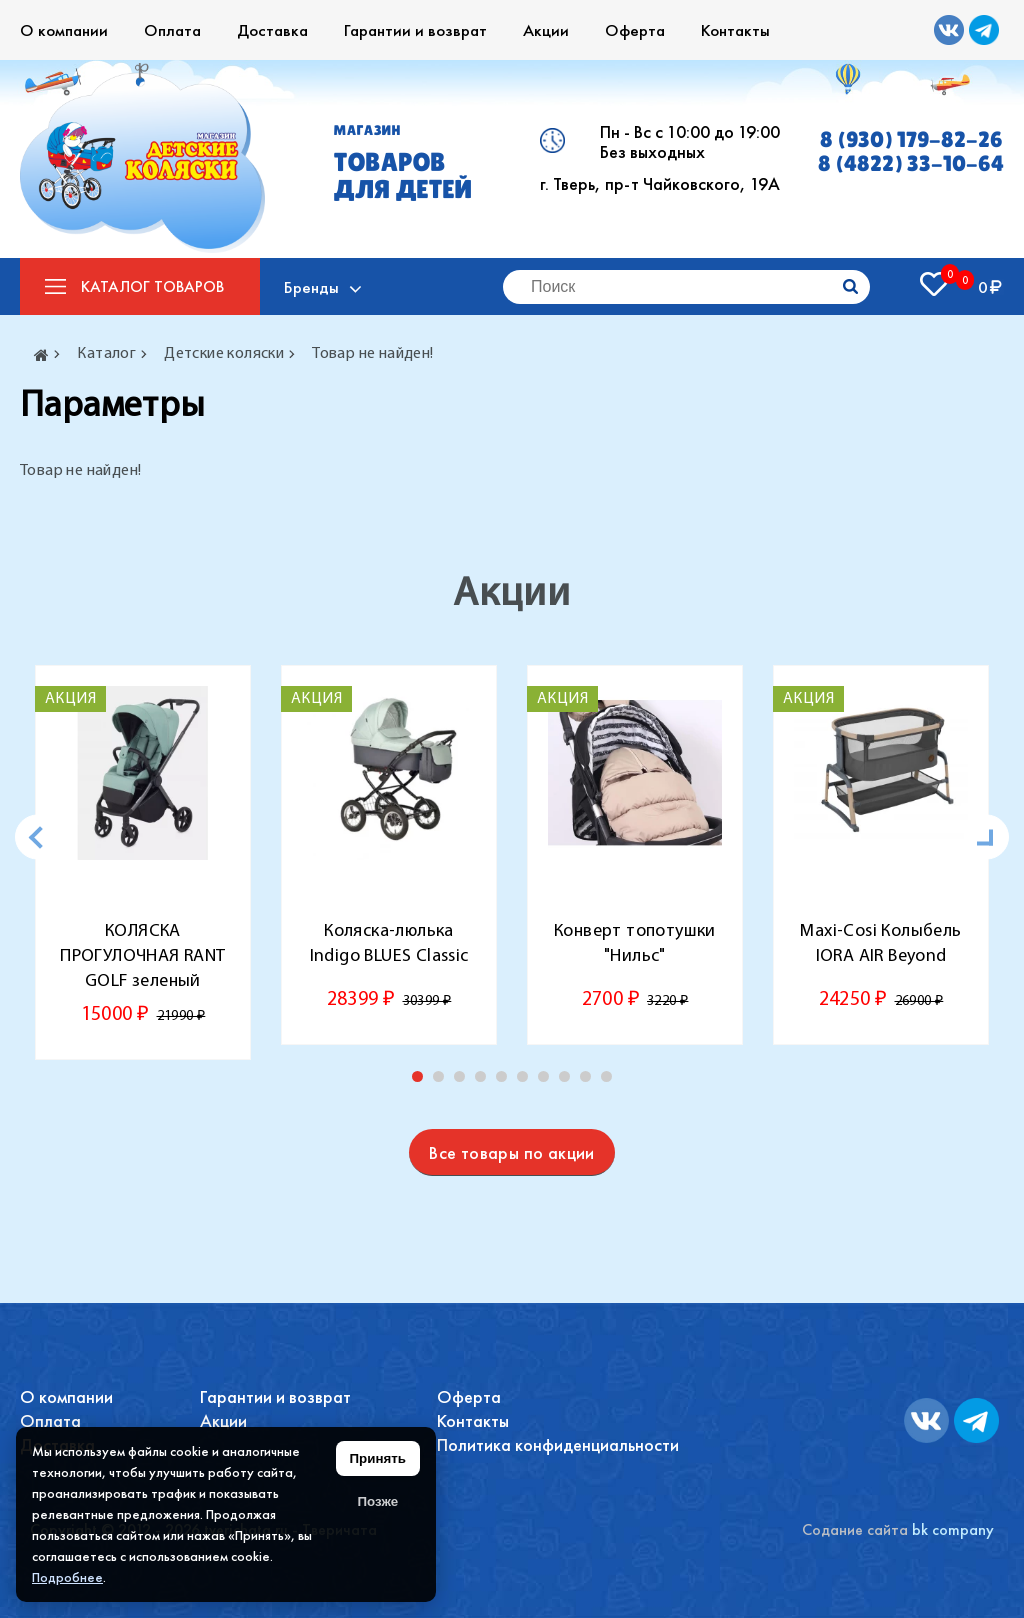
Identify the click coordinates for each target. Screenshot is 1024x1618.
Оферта (635, 30)
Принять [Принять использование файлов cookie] (378, 1458)
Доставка (272, 30)
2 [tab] (443, 1081)
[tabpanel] (143, 862)
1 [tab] (422, 1081)
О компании (64, 30)
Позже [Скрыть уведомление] (377, 1501)
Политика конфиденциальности (558, 1444)
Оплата (172, 30)
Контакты (735, 30)
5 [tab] (506, 1081)
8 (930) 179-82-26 (911, 140)
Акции (546, 30)
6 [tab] (527, 1081)
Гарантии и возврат (415, 30)
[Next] (986, 837)
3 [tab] (464, 1081)
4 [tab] (485, 1081)
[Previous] (37, 837)
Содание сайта (855, 1529)
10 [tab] (611, 1081)
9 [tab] (590, 1081)
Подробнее (67, 1577)
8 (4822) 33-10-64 (911, 164)
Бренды (312, 287)
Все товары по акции (512, 1152)
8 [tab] (569, 1081)
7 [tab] (548, 1081)
